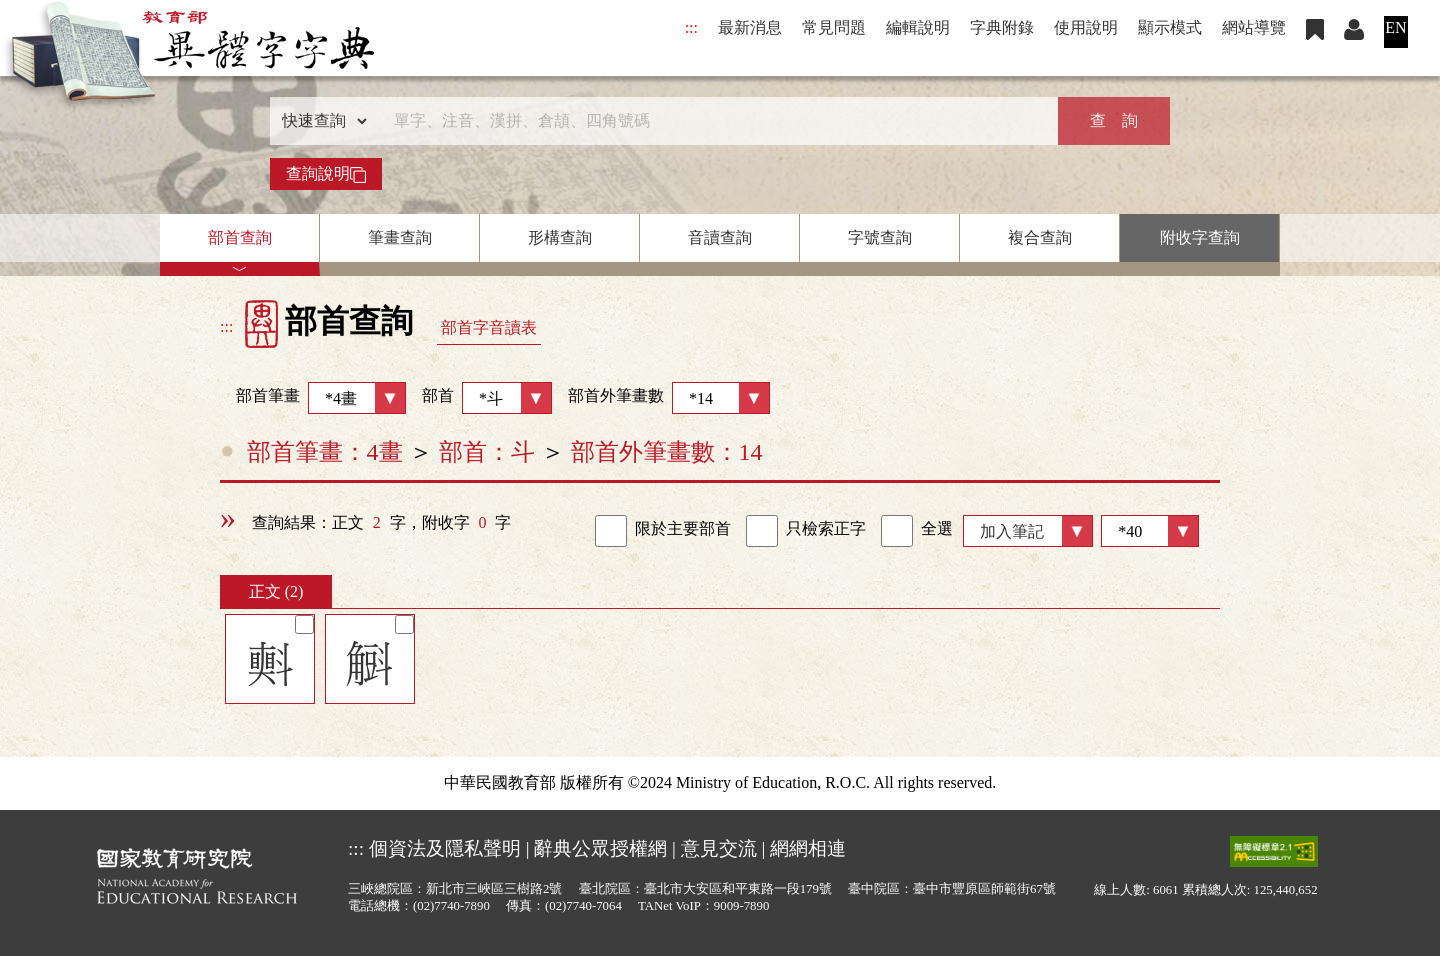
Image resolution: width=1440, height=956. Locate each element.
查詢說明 (326, 174)
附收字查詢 (1200, 237)
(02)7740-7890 (451, 906)
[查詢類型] (320, 121)
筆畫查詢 (400, 237)
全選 (917, 531)
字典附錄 (1002, 27)
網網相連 (808, 848)
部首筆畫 (313, 398)
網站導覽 (1254, 27)
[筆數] (1150, 531)
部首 (487, 398)
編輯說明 (918, 27)
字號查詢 (880, 237)
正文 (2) (276, 591)
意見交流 (719, 848)
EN (1395, 27)
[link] (611, 531)
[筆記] (304, 624)
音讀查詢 (720, 237)
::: (691, 27)
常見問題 (834, 27)
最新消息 (750, 27)
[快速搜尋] (713, 121)
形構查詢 (560, 237)
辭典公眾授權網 (600, 848)
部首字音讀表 (489, 327)
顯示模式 (1170, 27)
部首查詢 (240, 237)
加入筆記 (1012, 531)
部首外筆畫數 (669, 398)
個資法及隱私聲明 (445, 848)
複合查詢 (1040, 237)
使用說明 (1086, 27)
